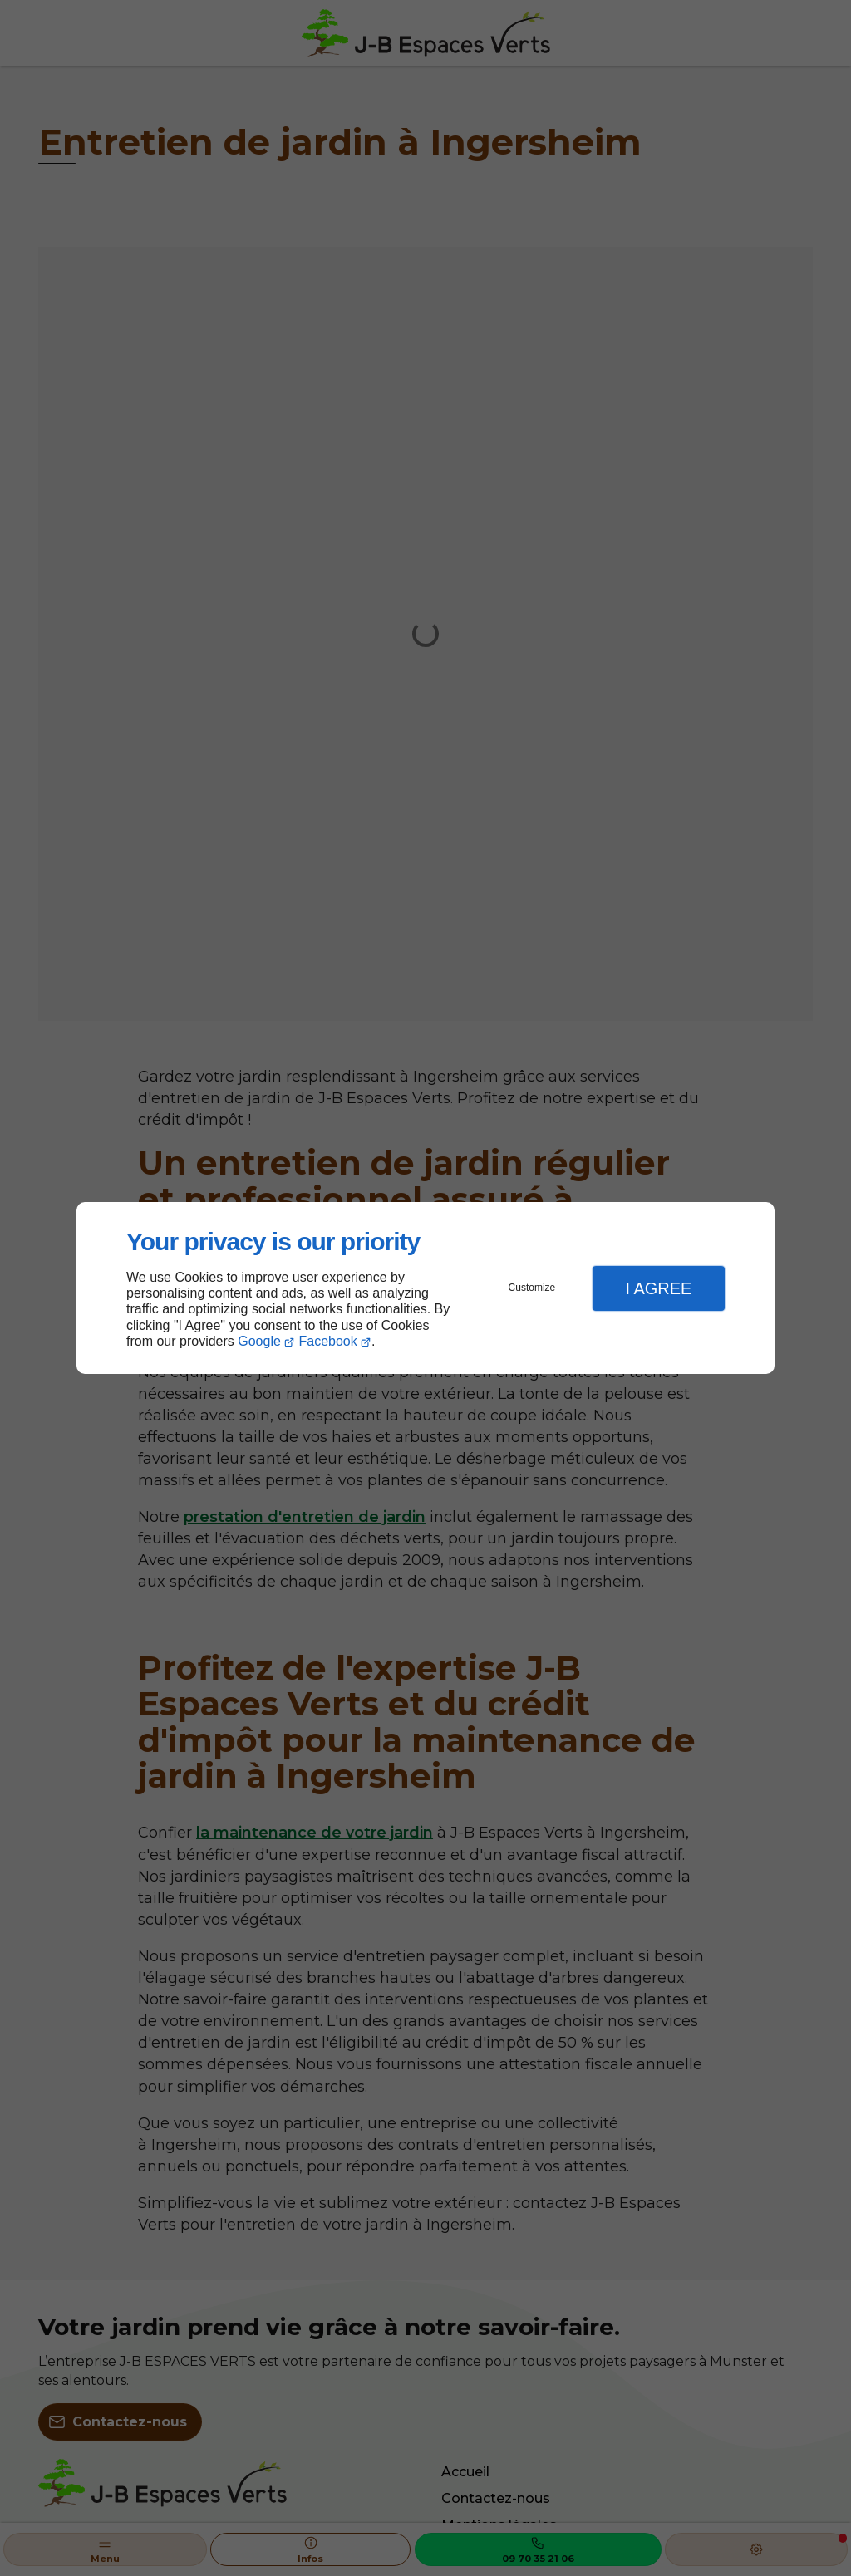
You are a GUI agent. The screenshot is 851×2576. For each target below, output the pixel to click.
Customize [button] (532, 1287)
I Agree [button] (658, 1288)
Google (259, 1341)
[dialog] (425, 1288)
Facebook (328, 1341)
